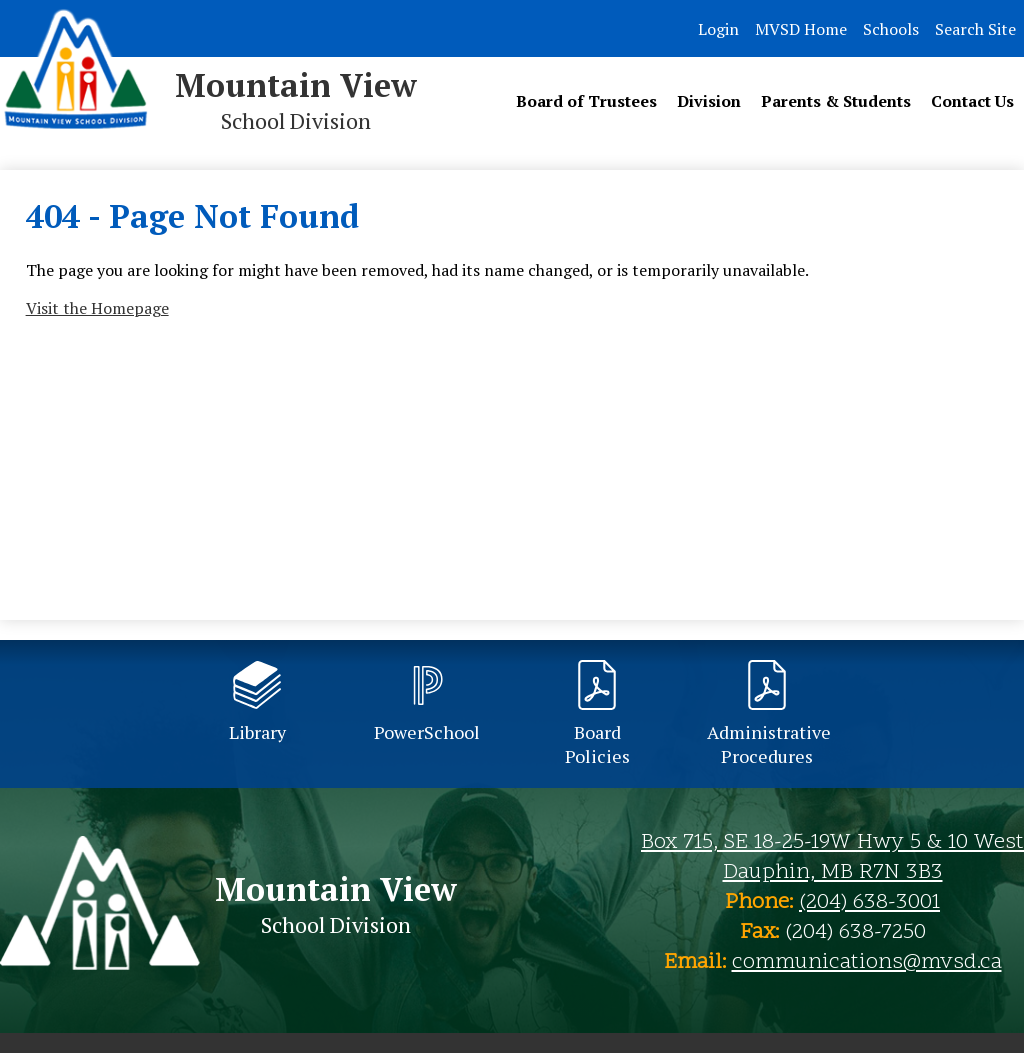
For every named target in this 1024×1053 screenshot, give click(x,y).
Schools (891, 29)
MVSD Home (801, 29)
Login (718, 29)
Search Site (975, 29)
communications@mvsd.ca (867, 963)
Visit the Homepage (97, 308)
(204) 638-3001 (869, 903)
